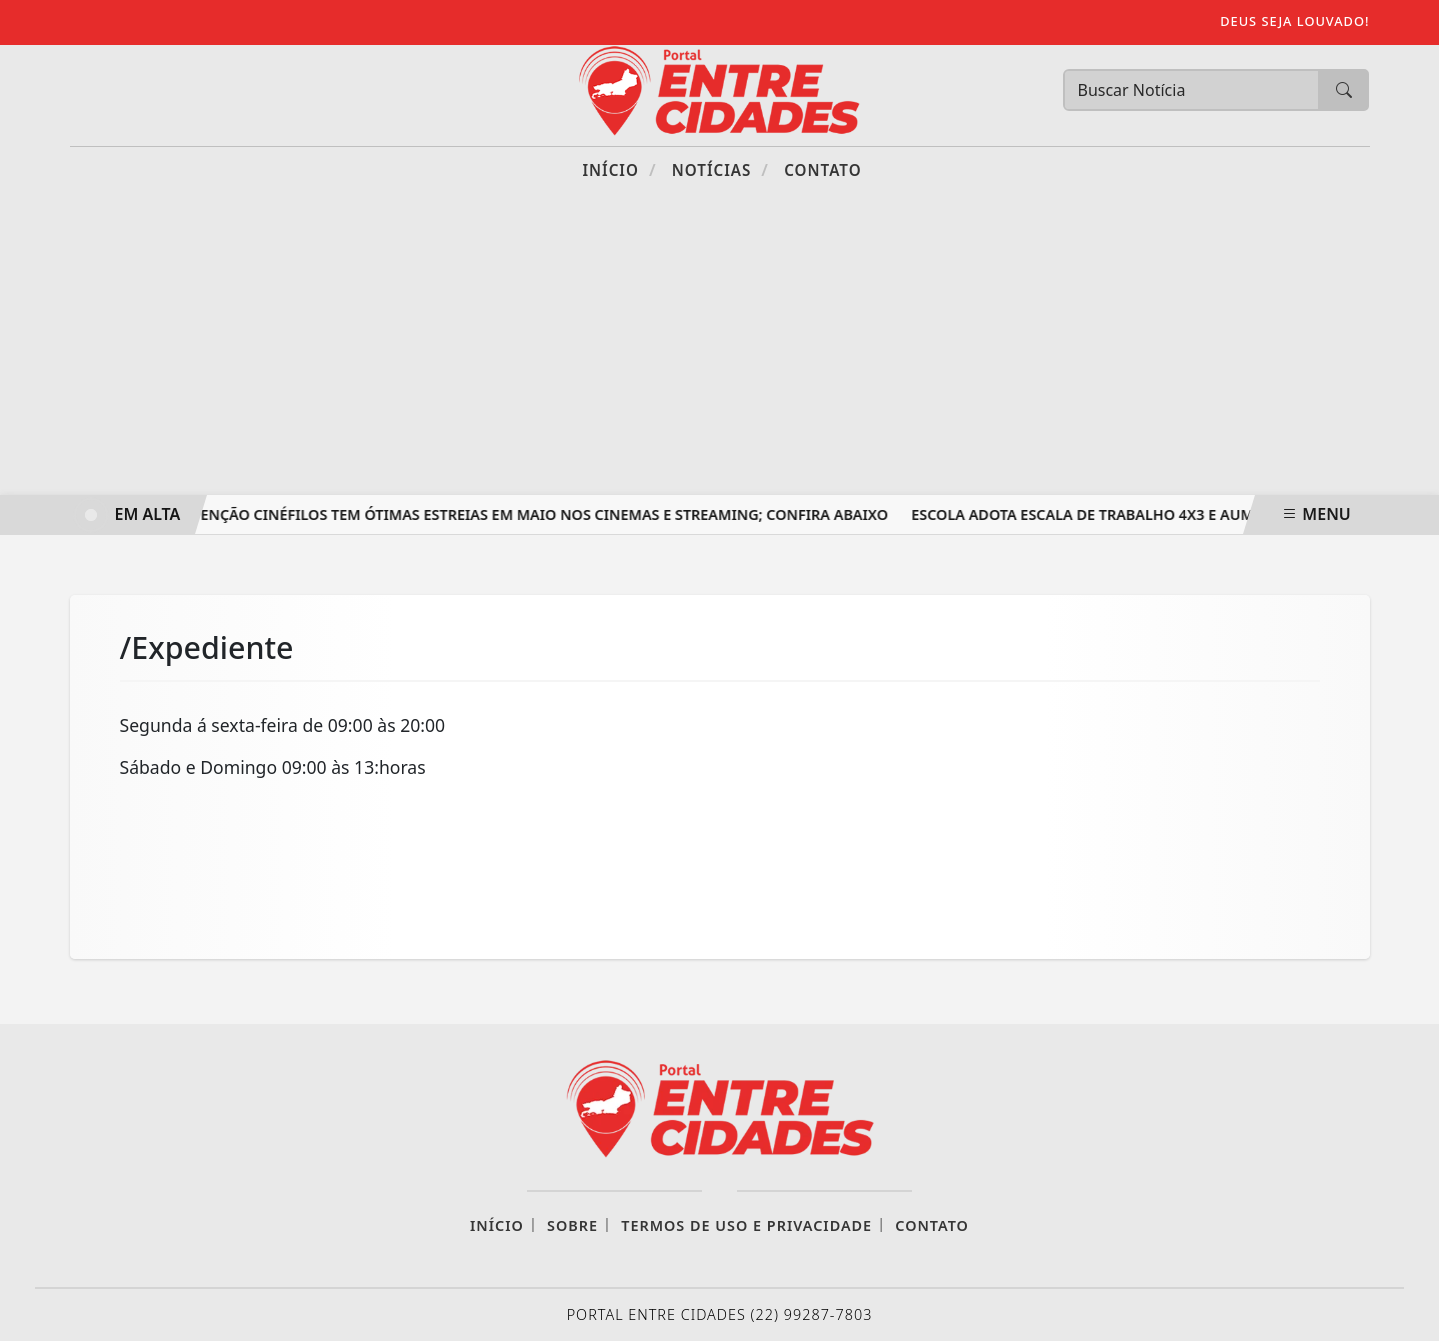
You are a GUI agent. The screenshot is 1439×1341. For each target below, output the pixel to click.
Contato (822, 170)
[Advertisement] (720, 345)
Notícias (720, 169)
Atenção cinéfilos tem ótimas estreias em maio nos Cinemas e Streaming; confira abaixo (539, 514)
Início (619, 169)
